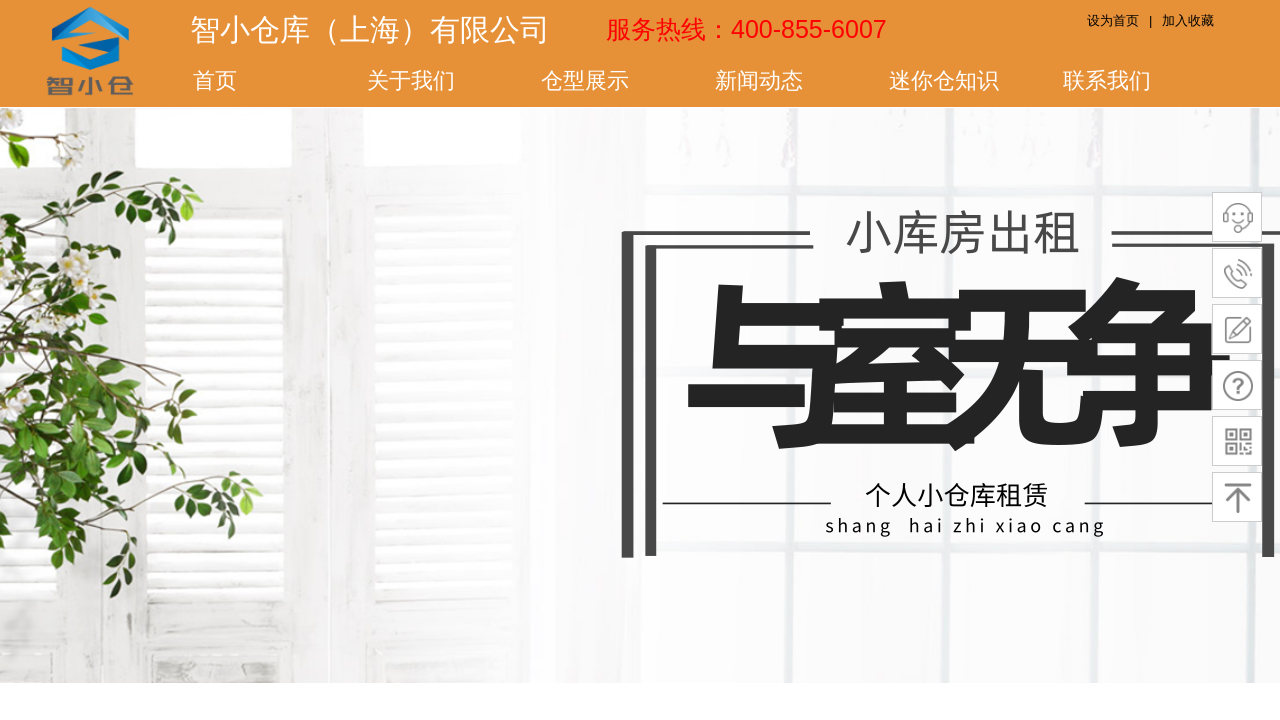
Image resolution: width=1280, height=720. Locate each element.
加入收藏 (1188, 20)
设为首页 (1113, 20)
